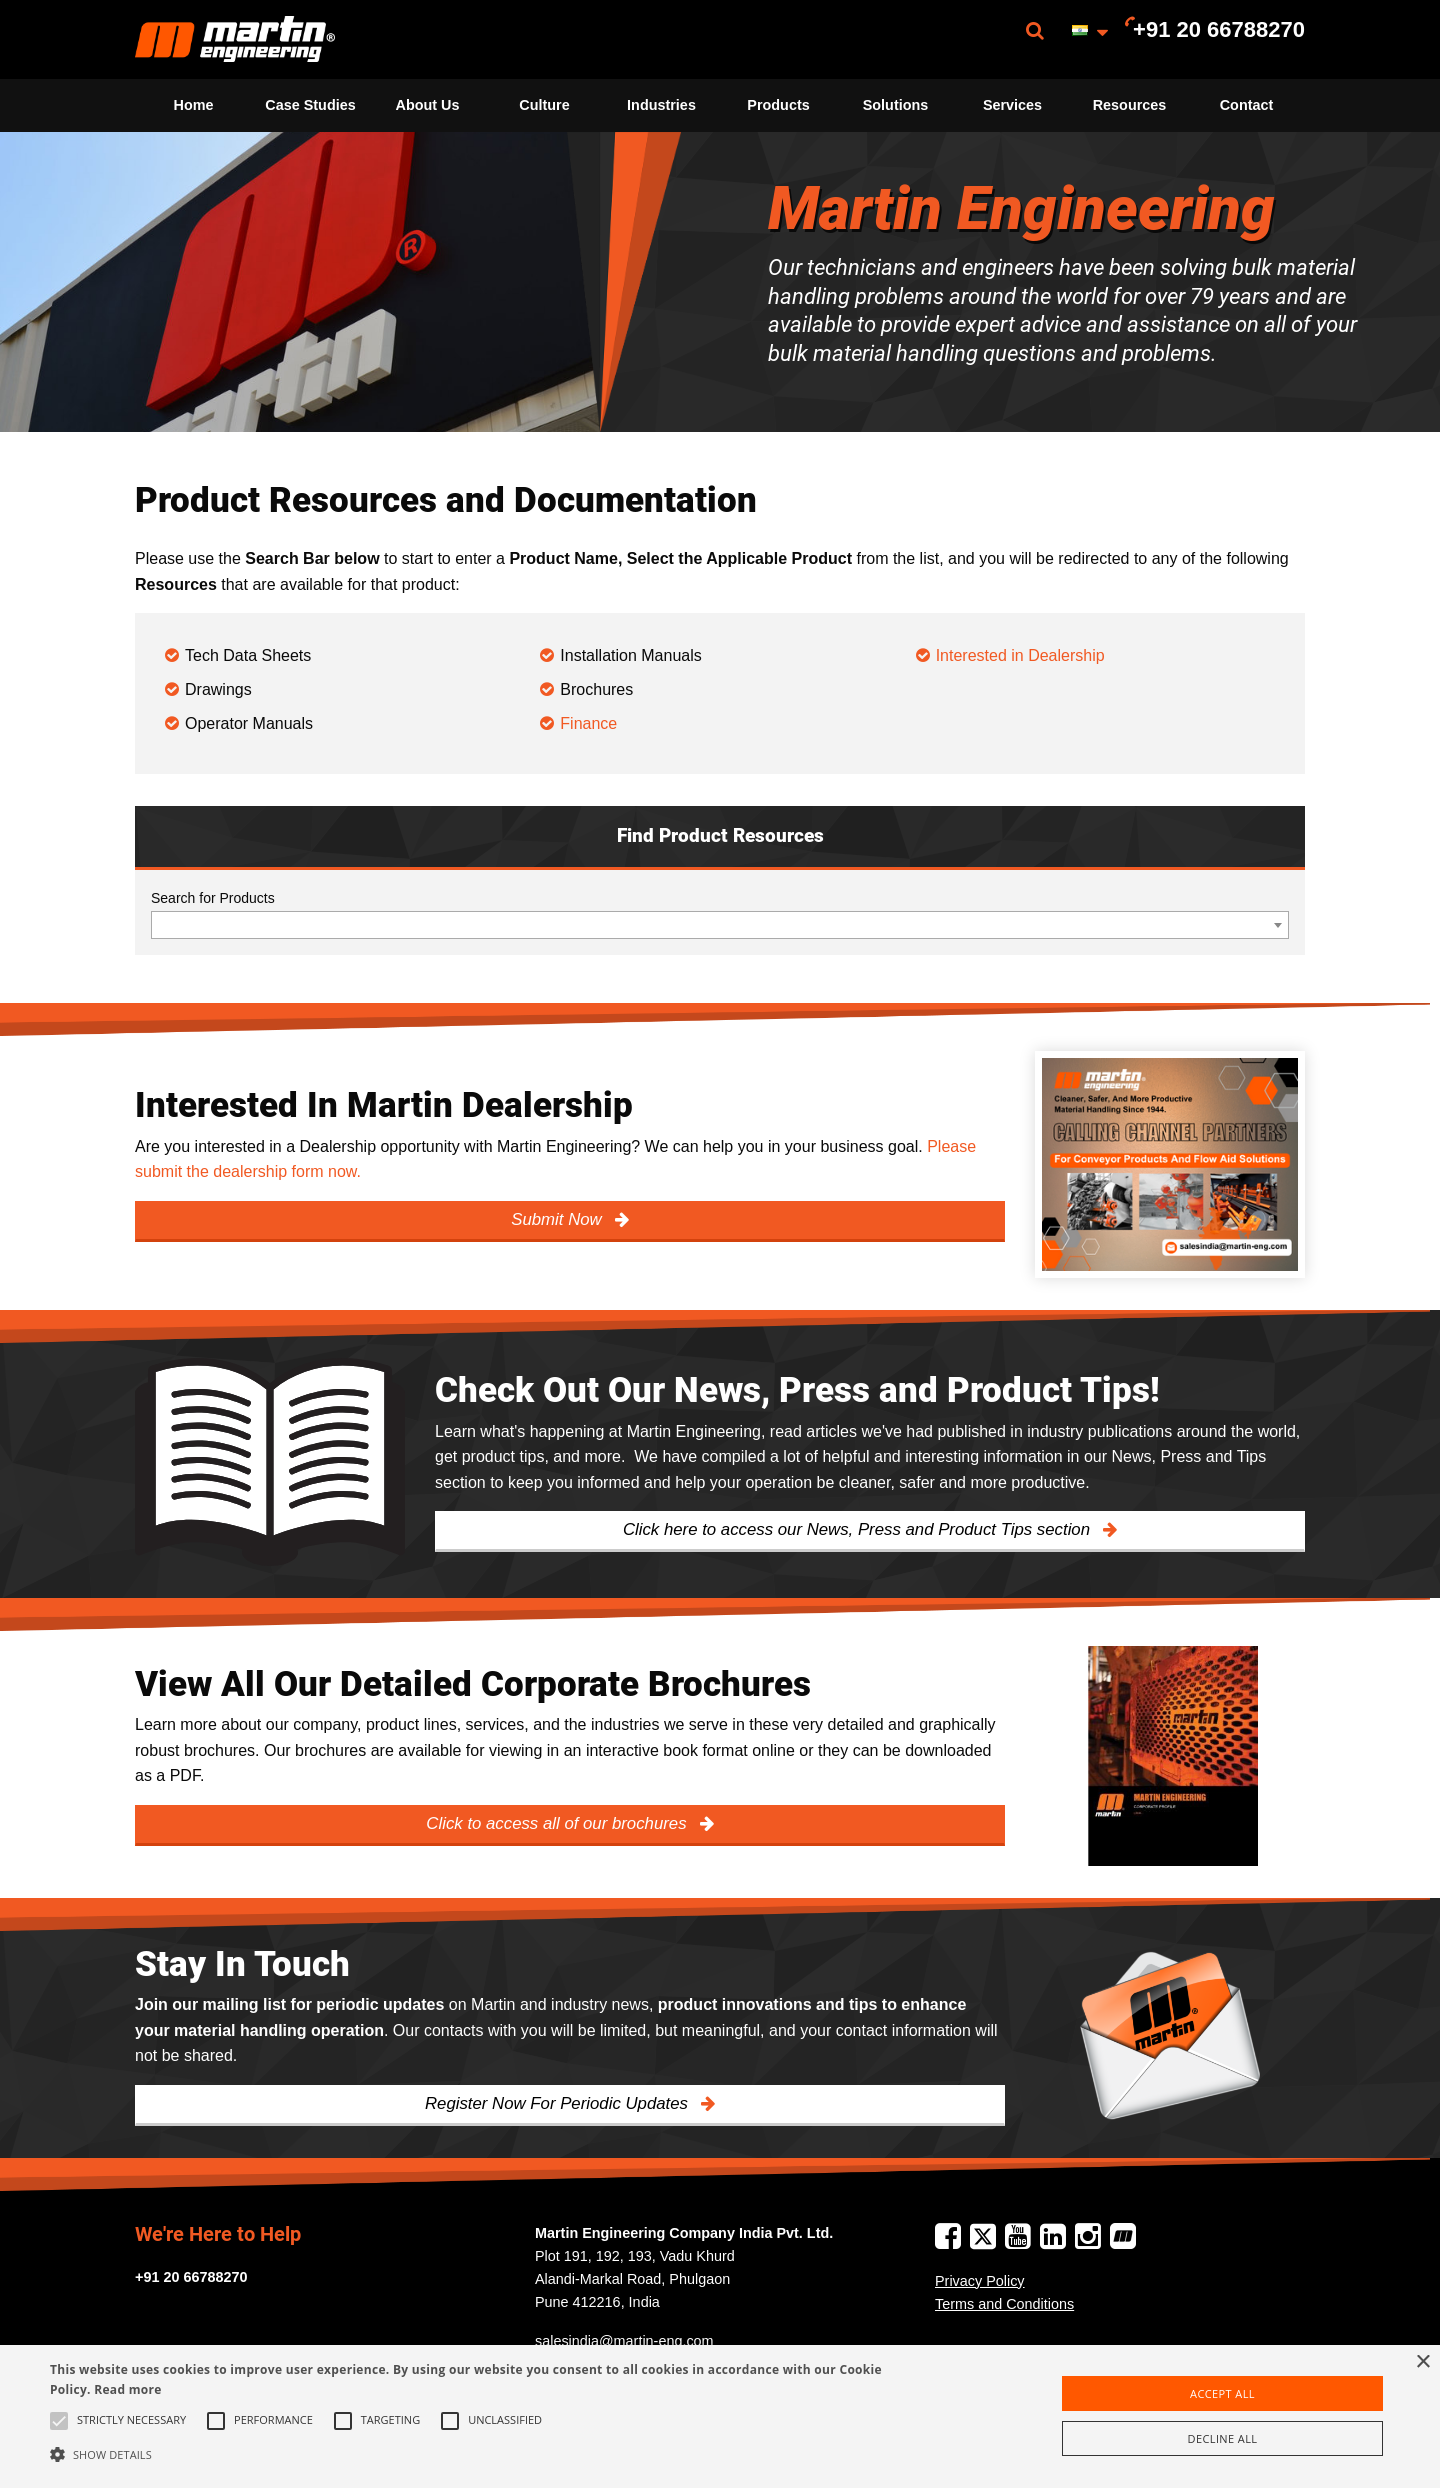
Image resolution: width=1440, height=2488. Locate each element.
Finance (588, 723)
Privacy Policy (980, 2281)
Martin (235, 39)
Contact (1247, 105)
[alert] (720, 2416)
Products (778, 105)
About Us (428, 105)
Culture (544, 105)
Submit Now (558, 1219)
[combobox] (720, 925)
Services (1012, 105)
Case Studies (310, 105)
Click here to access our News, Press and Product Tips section (859, 1529)
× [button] (1422, 2362)
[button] (485, 2454)
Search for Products (213, 898)
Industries (661, 105)
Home (194, 105)
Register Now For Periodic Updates (559, 2103)
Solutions (896, 105)
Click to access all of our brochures (558, 1823)
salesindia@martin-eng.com (624, 2341)
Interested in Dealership (1022, 655)
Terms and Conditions (1004, 2304)
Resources (1130, 105)
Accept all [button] (1222, 2393)
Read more (127, 2389)
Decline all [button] (1223, 2438)
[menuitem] (235, 39)
